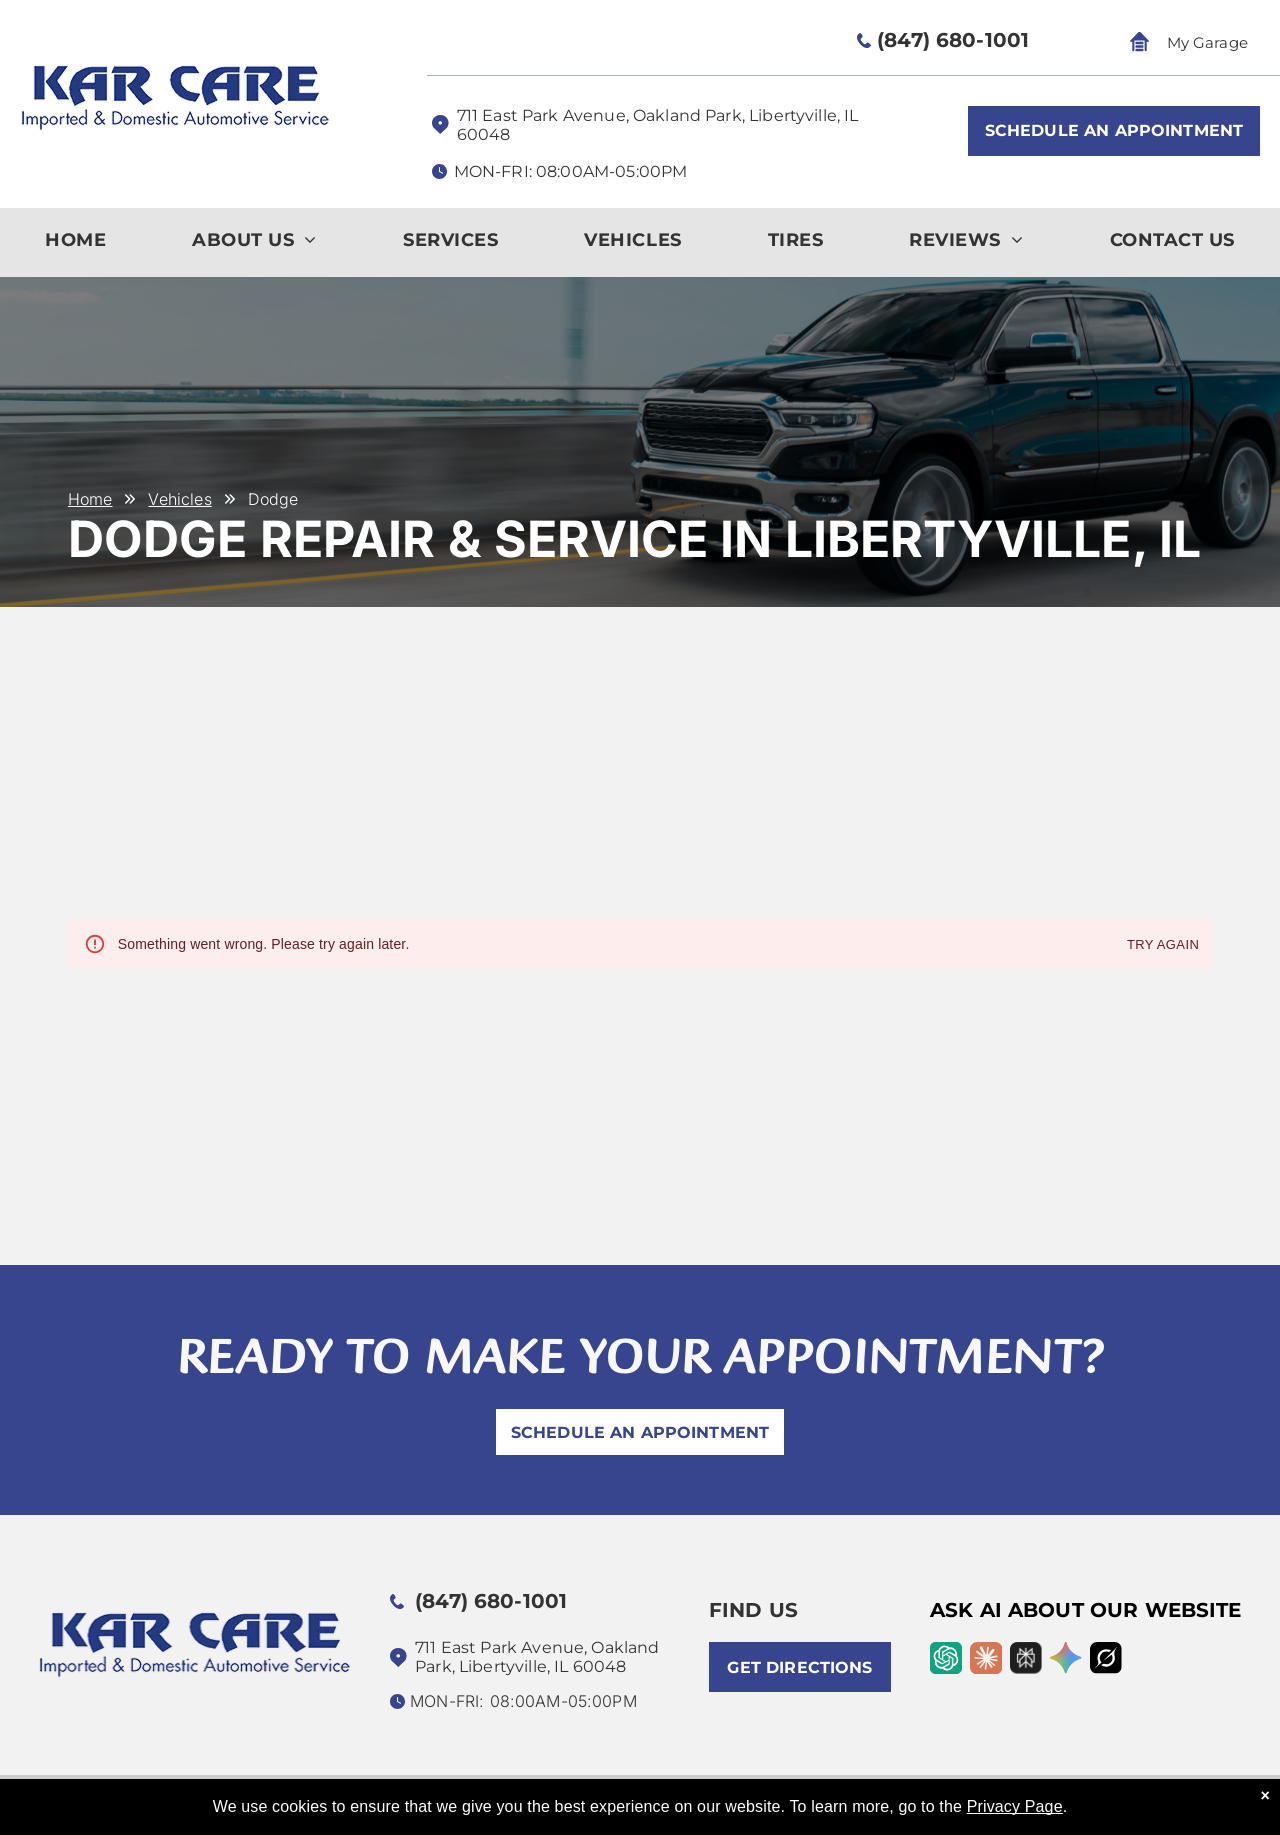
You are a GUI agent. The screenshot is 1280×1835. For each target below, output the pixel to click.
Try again (1163, 945)
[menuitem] (75, 245)
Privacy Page (1015, 1806)
